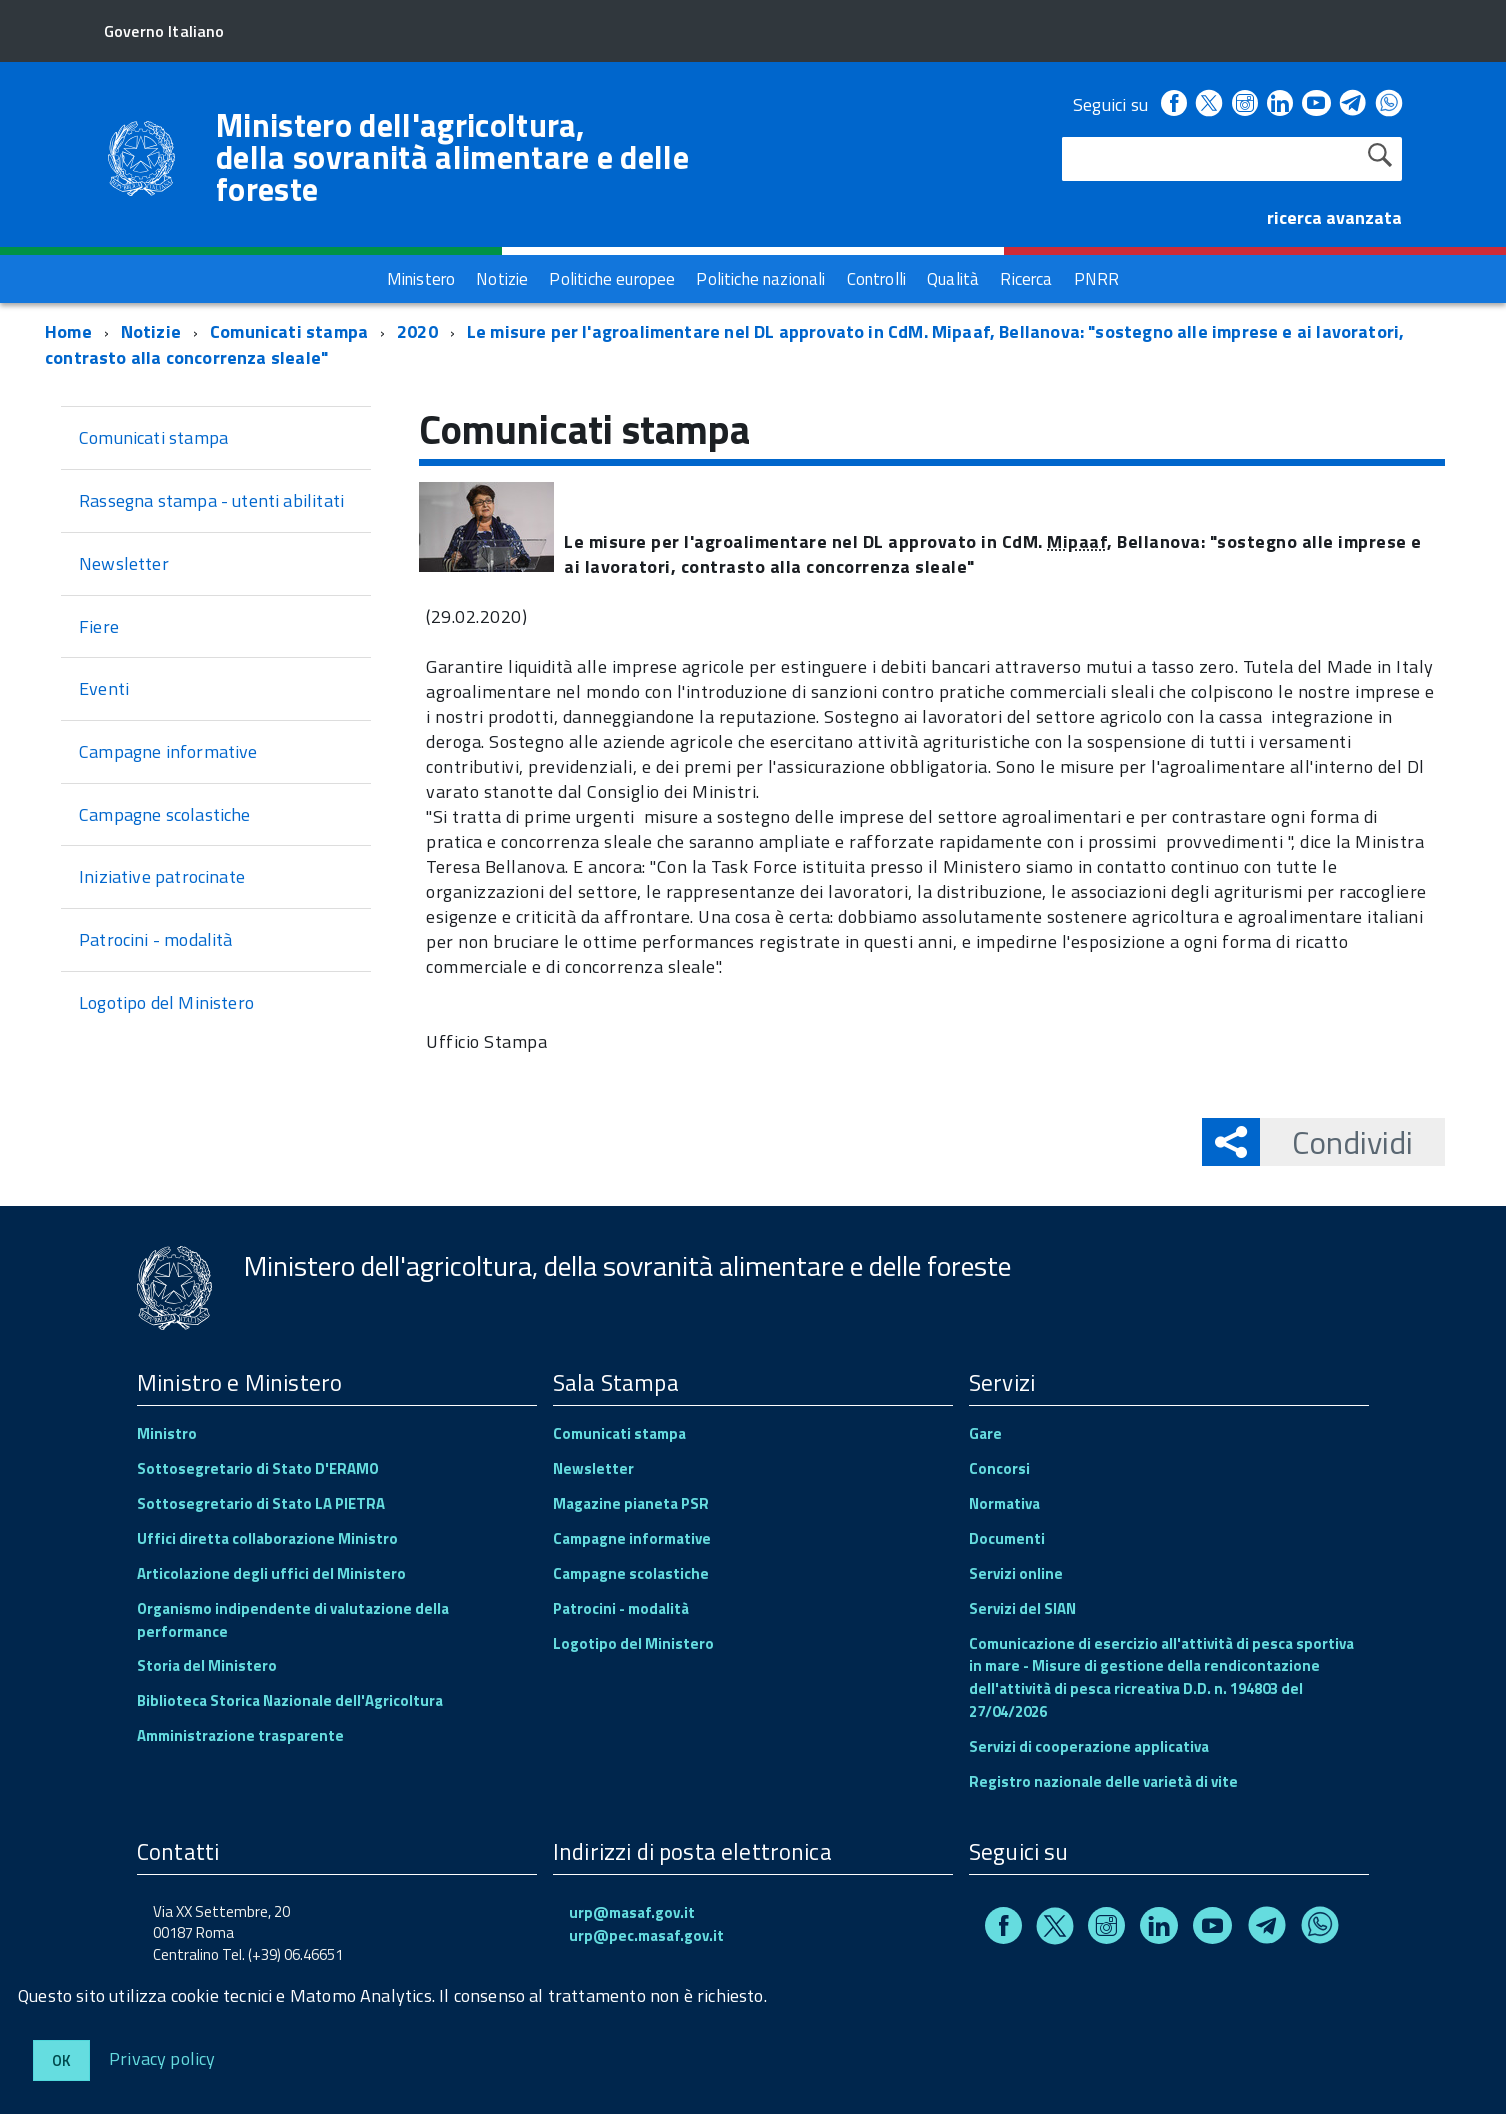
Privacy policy (162, 2057)
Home (68, 331)
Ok (61, 2060)
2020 (417, 331)
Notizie (151, 331)
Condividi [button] (1336, 1142)
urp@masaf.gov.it (632, 1912)
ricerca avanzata (1334, 217)
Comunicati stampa (289, 331)
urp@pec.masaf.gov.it (646, 1935)
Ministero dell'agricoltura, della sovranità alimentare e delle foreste (452, 157)
